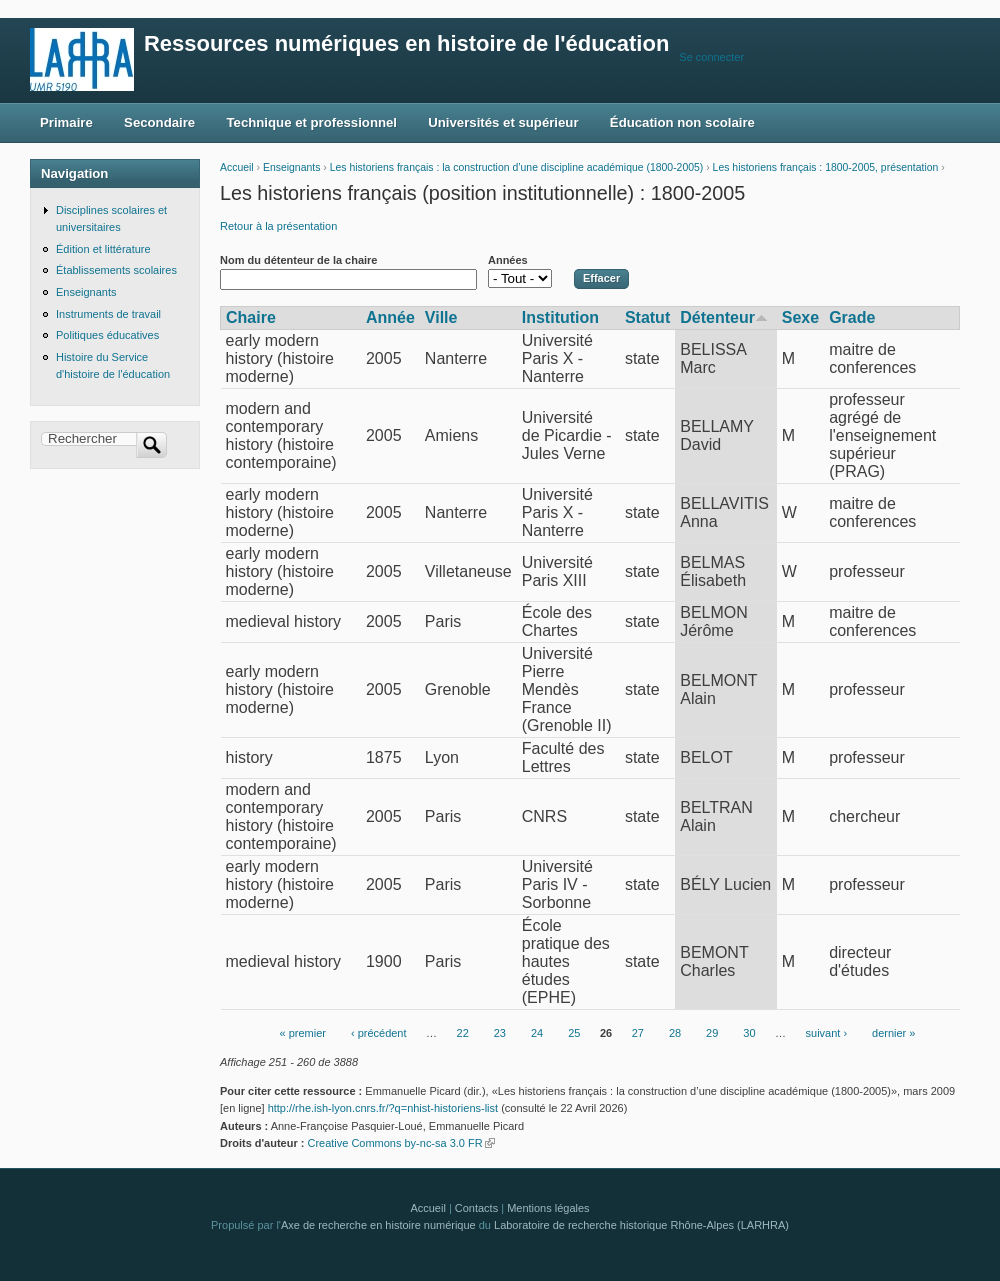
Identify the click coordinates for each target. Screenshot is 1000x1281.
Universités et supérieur (503, 122)
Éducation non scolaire (682, 122)
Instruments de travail (108, 314)
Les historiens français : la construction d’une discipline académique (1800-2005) (517, 167)
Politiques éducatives (107, 335)
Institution (560, 317)
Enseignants (291, 167)
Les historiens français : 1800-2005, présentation (826, 167)
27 (638, 1033)
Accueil (237, 167)
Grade (852, 317)
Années (508, 260)
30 (749, 1033)
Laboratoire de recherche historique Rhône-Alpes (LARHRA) (641, 1225)
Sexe (800, 317)
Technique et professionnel (312, 122)
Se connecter (711, 57)
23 (500, 1033)
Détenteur (724, 317)
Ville (441, 317)
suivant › (827, 1033)
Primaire (66, 122)
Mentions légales (548, 1208)
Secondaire (159, 122)
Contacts (476, 1208)
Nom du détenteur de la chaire (298, 260)
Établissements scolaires (116, 270)
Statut (647, 317)
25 (574, 1033)
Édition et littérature (103, 249)
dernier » (893, 1033)
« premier (303, 1033)
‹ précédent (379, 1033)
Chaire (251, 317)
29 (712, 1033)
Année (390, 317)
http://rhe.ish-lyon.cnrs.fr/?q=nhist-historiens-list (383, 1108)
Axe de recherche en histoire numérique (378, 1225)
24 (537, 1033)
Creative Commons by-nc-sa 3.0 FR (400, 1143)
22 (463, 1033)
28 (675, 1033)
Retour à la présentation (278, 226)
